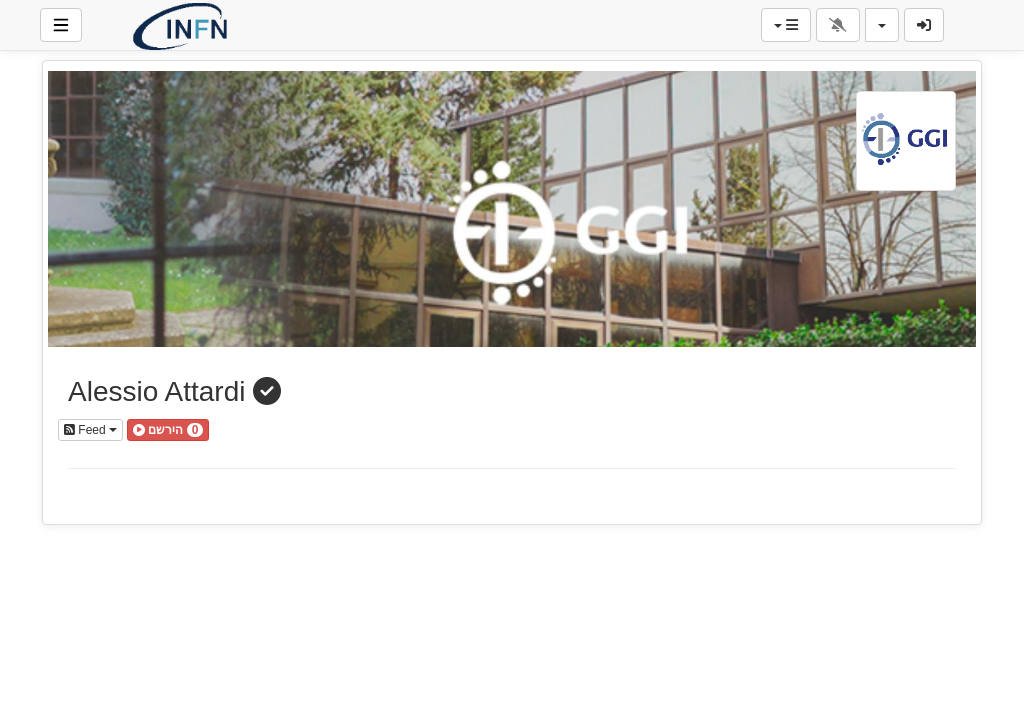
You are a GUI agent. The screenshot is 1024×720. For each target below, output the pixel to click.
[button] (168, 430)
